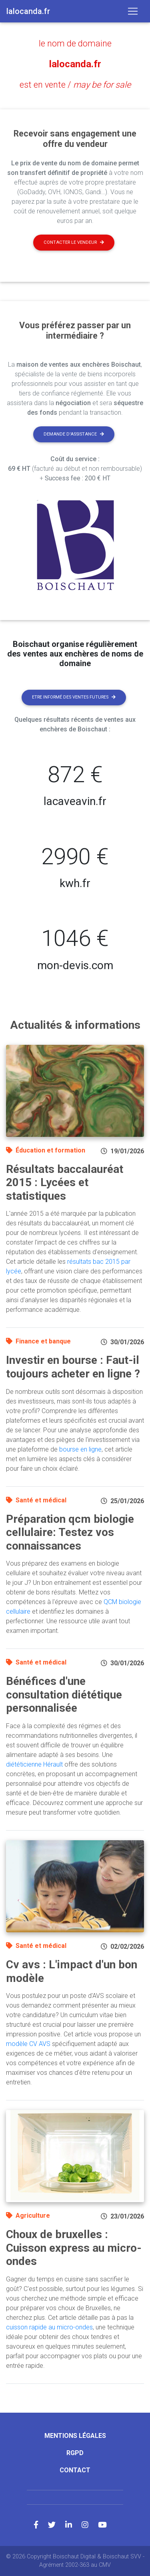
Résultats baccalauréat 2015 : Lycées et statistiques (64, 1183)
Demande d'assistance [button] (74, 434)
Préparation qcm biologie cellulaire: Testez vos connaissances (70, 1532)
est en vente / (75, 85)
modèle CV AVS (28, 2044)
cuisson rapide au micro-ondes (49, 2327)
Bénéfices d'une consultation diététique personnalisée (64, 1695)
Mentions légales (75, 2435)
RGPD (75, 2453)
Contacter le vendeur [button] (74, 242)
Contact (75, 2470)
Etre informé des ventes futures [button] (74, 697)
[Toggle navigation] (133, 11)
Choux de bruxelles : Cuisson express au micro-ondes (74, 2248)
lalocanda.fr (75, 64)
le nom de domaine (75, 43)
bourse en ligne (80, 1449)
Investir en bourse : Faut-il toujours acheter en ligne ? (73, 1366)
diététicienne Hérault (34, 1764)
